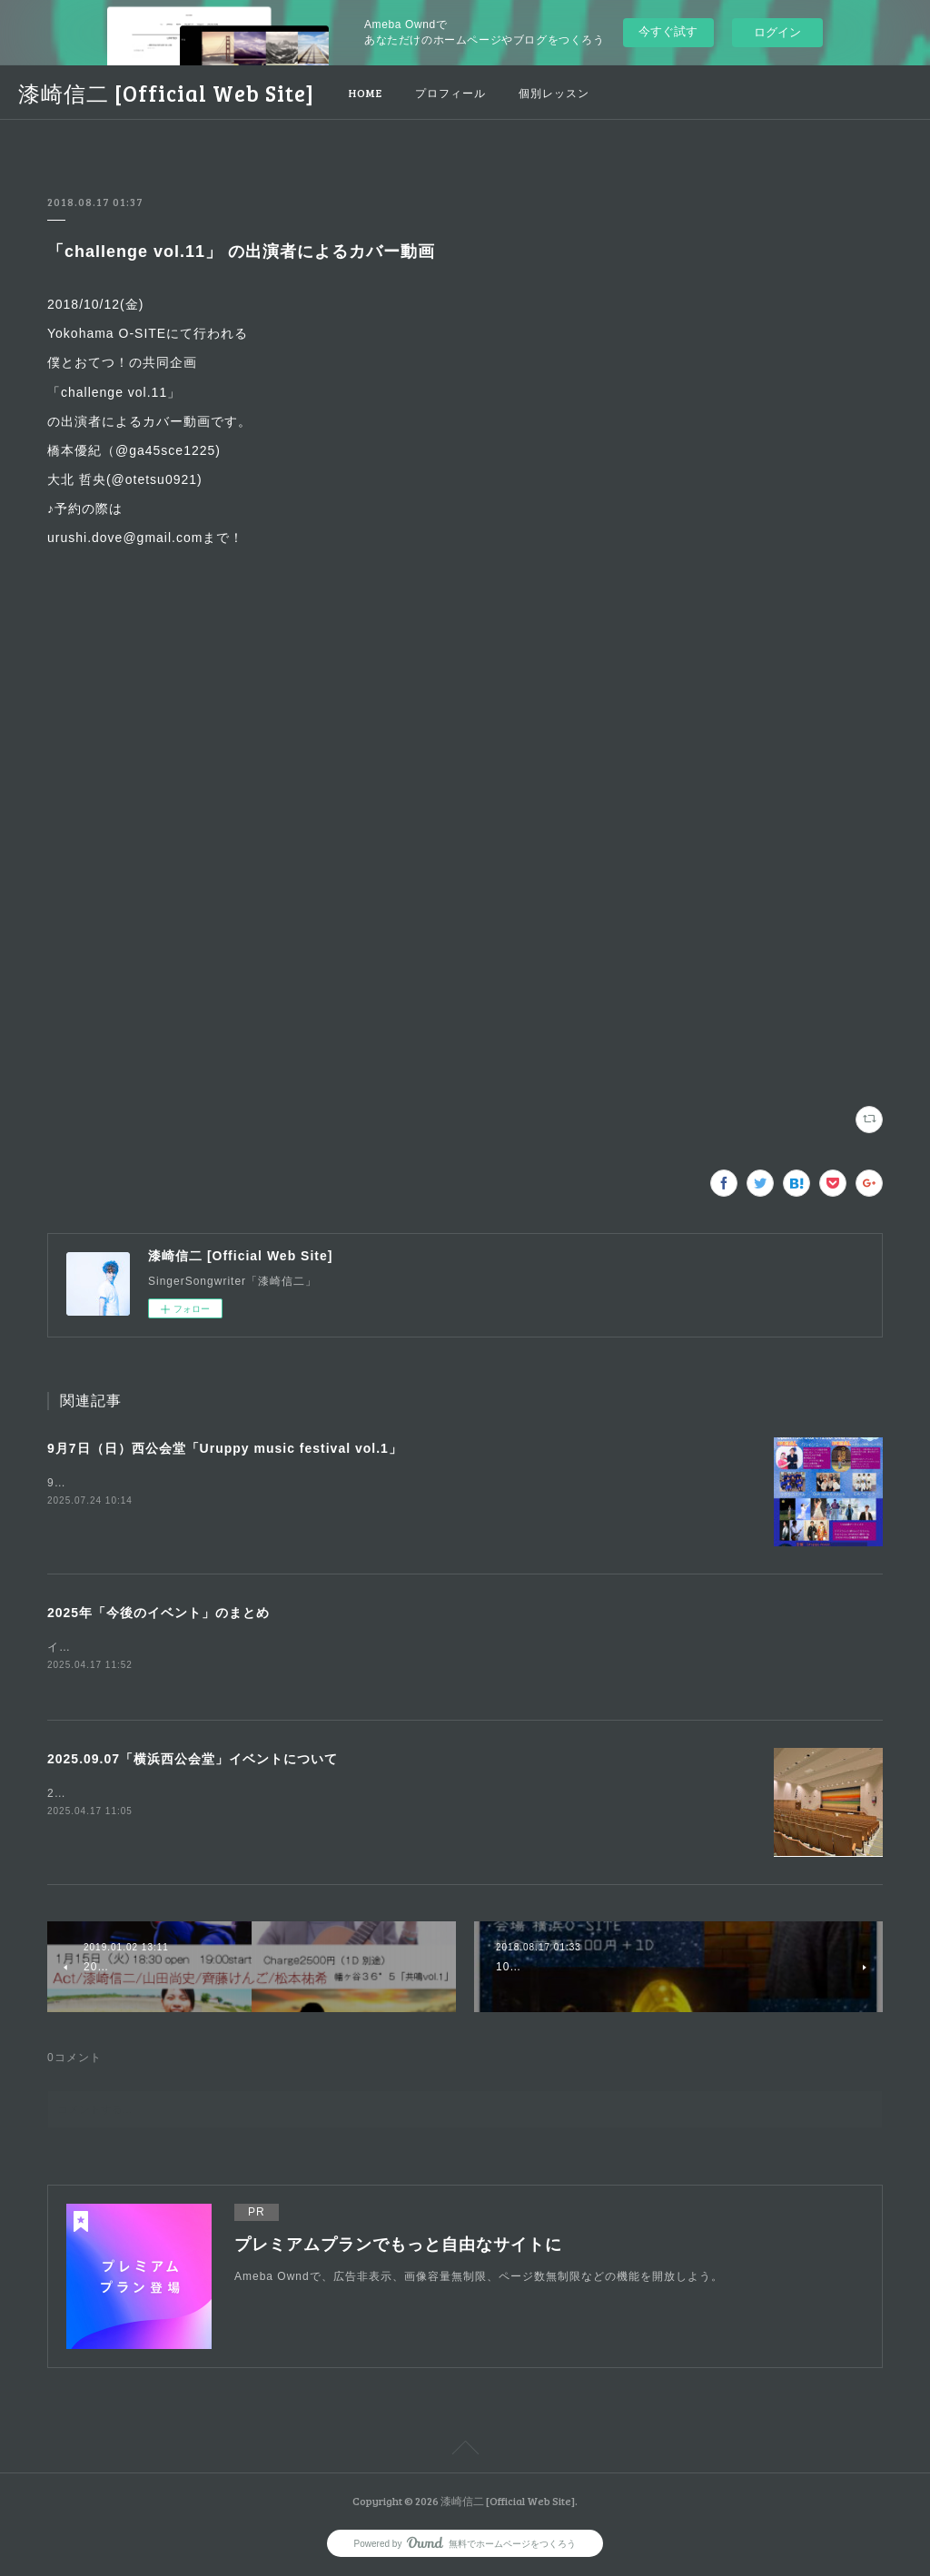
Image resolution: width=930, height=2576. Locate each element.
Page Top (465, 2452)
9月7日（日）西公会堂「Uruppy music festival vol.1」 (224, 1448)
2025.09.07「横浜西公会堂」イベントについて (192, 1759)
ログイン (777, 32)
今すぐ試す (668, 31)
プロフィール (450, 92)
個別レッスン (554, 92)
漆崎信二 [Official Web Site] (166, 93)
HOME (365, 92)
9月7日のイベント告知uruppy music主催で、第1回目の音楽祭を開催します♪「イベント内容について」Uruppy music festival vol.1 (400, 1482)
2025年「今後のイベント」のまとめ (158, 1612)
